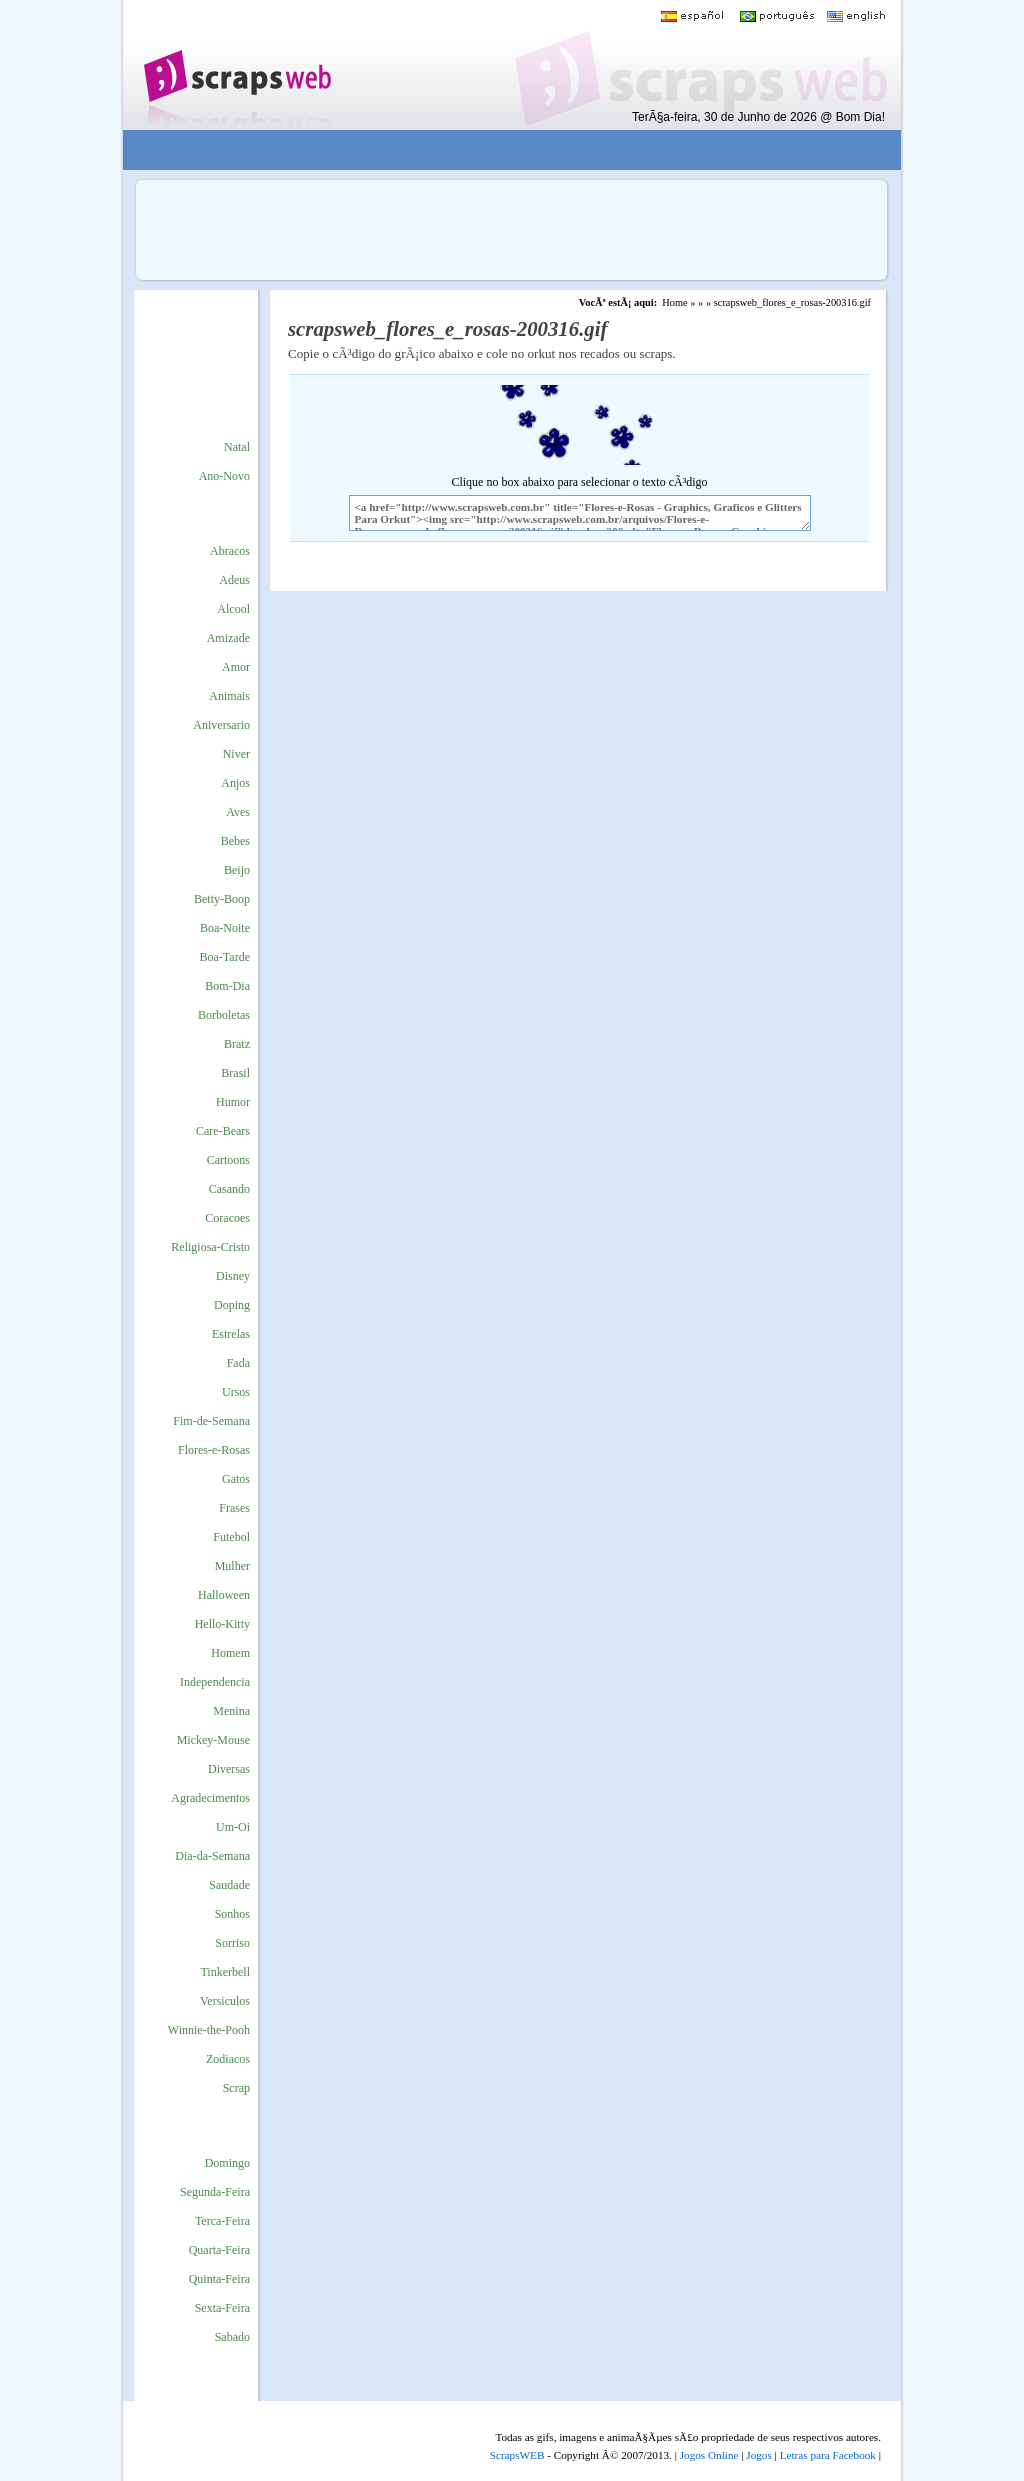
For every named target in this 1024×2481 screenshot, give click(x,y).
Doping (232, 1305)
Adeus (234, 580)
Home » (678, 302)
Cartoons (228, 1160)
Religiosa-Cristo (210, 1247)
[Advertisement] (498, 150)
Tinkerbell (225, 1972)
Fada (238, 1363)
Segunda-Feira (215, 2192)
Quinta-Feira (219, 2279)
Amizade (228, 638)
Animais (229, 696)
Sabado (232, 2337)
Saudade (229, 1885)
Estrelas (231, 1334)
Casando (229, 1189)
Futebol (231, 1537)
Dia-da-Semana (212, 1856)
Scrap (236, 2088)
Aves (238, 812)
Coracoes (227, 1218)
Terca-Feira (222, 2221)
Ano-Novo (224, 476)
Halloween (224, 1595)
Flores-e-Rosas (214, 1450)
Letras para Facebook (828, 2455)
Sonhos (232, 1914)
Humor (233, 1102)
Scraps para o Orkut (236, 65)
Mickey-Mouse (213, 1740)
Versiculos (225, 2001)
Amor (236, 667)
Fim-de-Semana (211, 1421)
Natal (237, 447)
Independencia (215, 1682)
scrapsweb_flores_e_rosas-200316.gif (792, 302)
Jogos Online (709, 2455)
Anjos (235, 783)
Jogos (759, 2455)
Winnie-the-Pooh (209, 2030)
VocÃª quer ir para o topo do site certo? (987, 2432)
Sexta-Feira (222, 2308)
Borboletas (224, 1015)
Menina (231, 1711)
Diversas (229, 1769)
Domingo (227, 2163)
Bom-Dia (227, 986)
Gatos (236, 1479)
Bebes (235, 841)
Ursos (236, 1392)
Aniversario (221, 725)
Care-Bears (223, 1131)
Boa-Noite (225, 928)
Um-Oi (233, 1827)
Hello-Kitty (222, 1624)
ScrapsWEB (517, 2455)
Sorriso (232, 1943)
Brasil (235, 1073)
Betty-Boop (222, 899)
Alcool (233, 609)
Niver (236, 754)
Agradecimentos (210, 1798)
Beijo (237, 870)
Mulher (232, 1566)
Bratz (237, 1044)
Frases (234, 1508)
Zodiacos (228, 2059)
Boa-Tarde (225, 957)
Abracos (230, 551)
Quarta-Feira (219, 2250)
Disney (233, 1276)
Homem (230, 1653)
